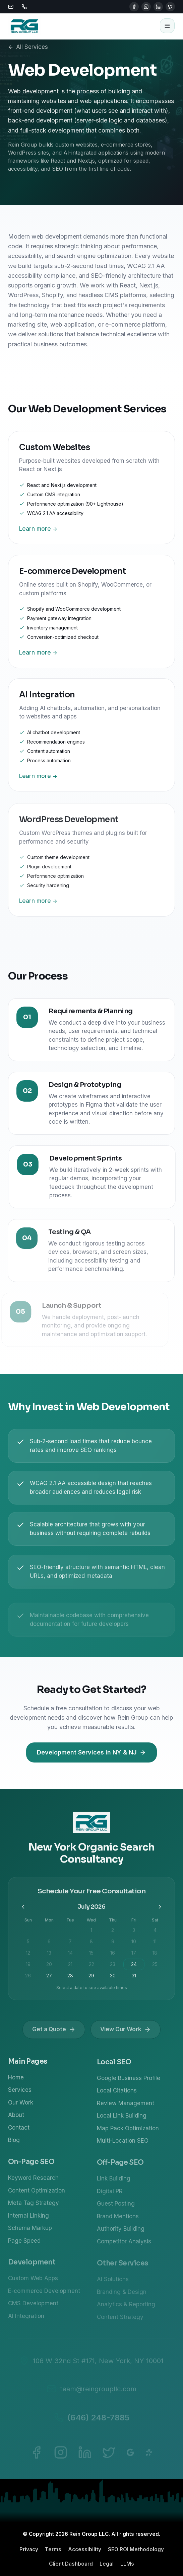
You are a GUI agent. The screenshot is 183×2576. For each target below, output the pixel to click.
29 (91, 1979)
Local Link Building (121, 2119)
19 (28, 1968)
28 (70, 1979)
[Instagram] (146, 6)
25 (155, 1968)
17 (133, 1956)
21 (70, 1968)
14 (70, 1956)
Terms (53, 2549)
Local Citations (117, 2094)
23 (112, 1968)
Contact (18, 2131)
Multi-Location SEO (122, 2144)
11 (155, 1945)
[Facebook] (134, 6)
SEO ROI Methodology (136, 2549)
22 (91, 1968)
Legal (107, 2564)
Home (16, 2081)
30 (113, 1979)
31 (134, 1979)
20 (49, 1968)
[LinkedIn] (158, 6)
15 (91, 1956)
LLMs (127, 2564)
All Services (28, 47)
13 (49, 1956)
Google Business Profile (128, 2081)
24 (134, 1968)
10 (133, 1945)
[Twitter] (170, 6)
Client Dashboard (71, 2564)
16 (112, 1956)
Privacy (28, 2549)
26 (28, 1979)
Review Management (125, 2106)
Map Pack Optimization (128, 2132)
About (16, 2118)
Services (20, 2093)
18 (154, 1956)
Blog (14, 2143)
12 (28, 1956)
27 (49, 1979)
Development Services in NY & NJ (91, 1752)
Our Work (20, 2106)
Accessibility (84, 2549)
